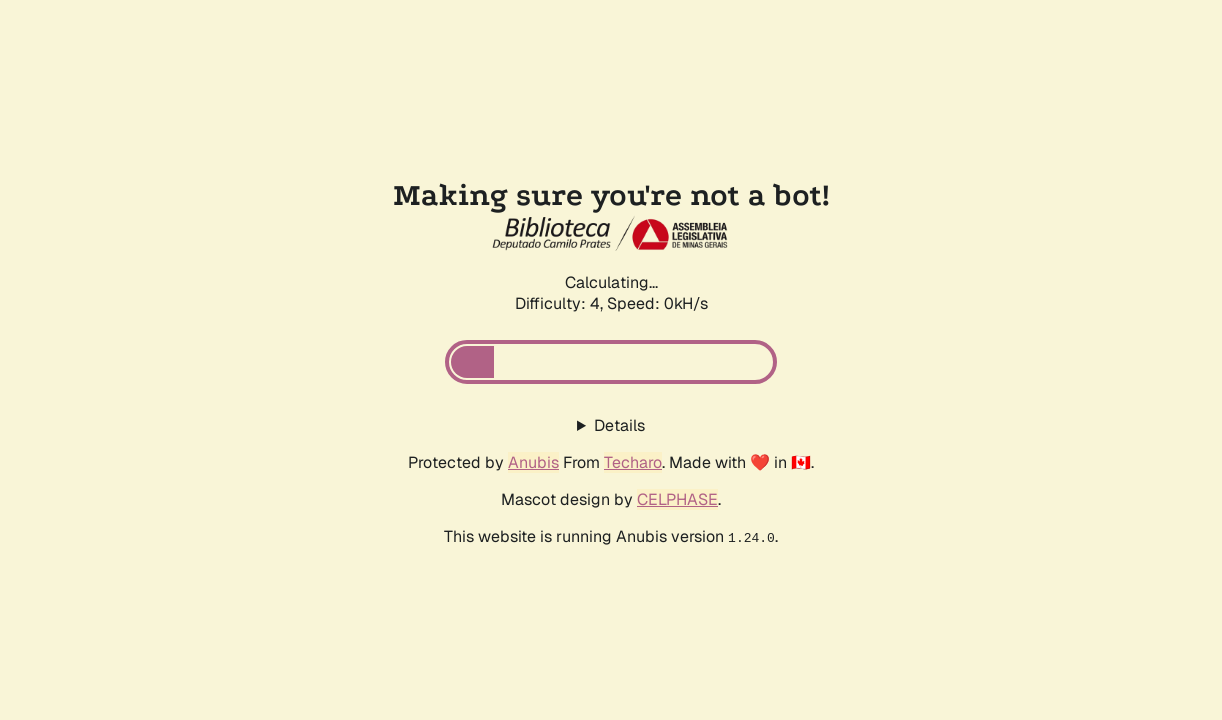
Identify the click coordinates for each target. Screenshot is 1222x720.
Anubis (533, 462)
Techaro (633, 462)
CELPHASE (677, 499)
